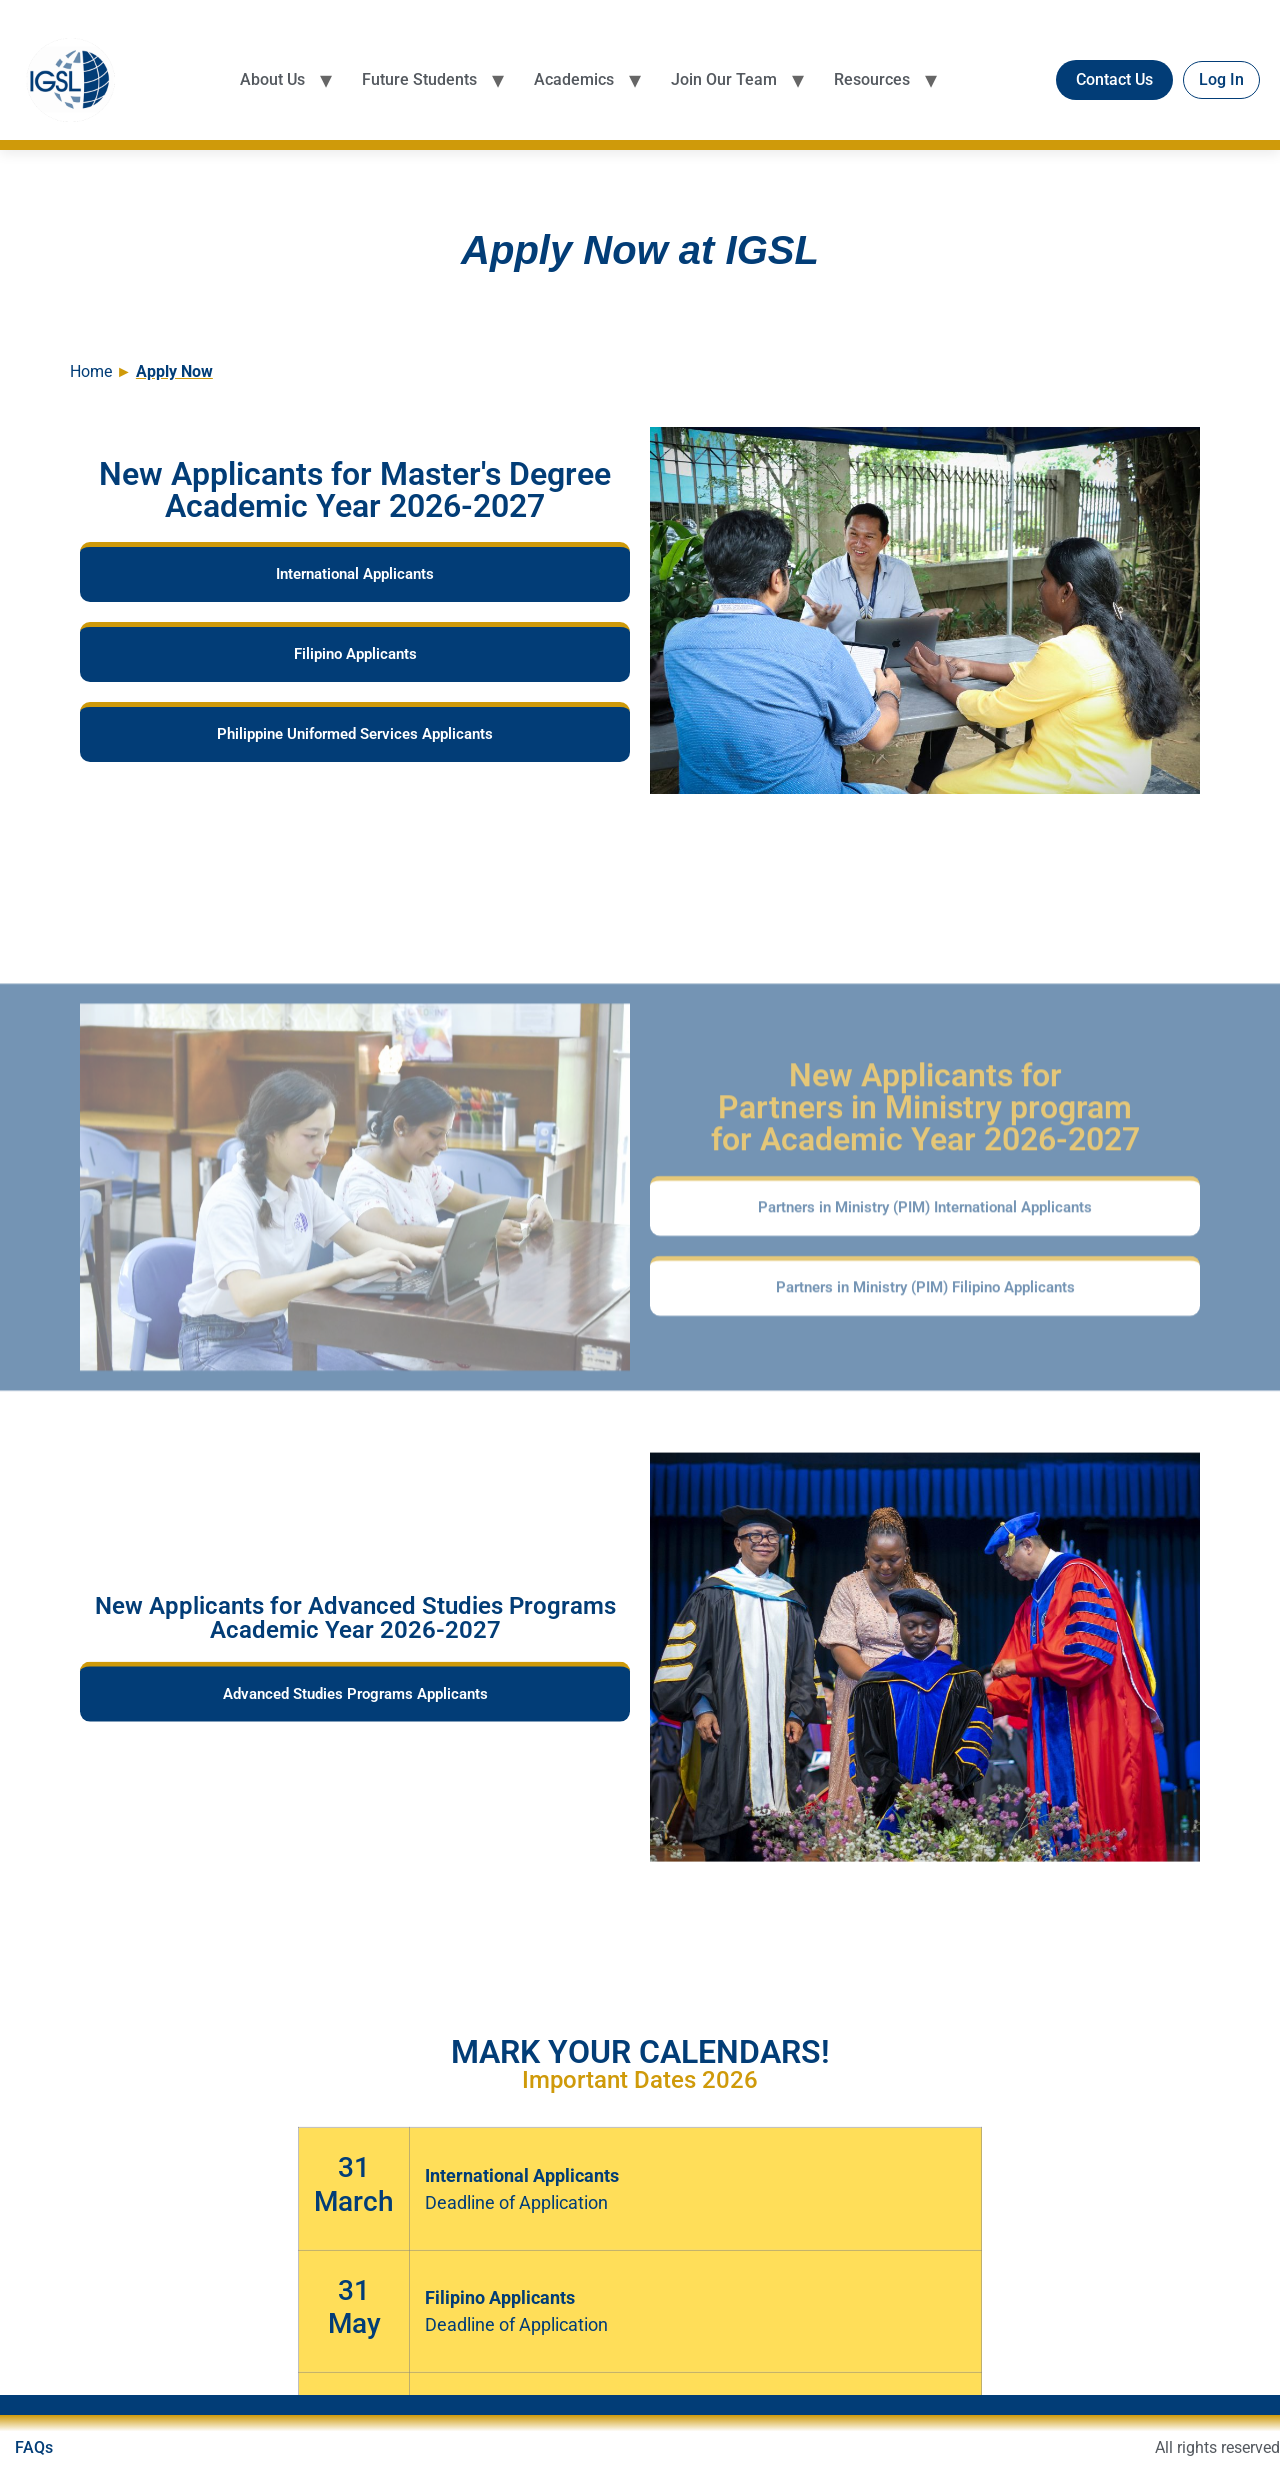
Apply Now (174, 371)
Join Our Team (724, 79)
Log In (1221, 79)
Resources (872, 79)
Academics (574, 79)
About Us (272, 79)
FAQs (34, 2447)
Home (93, 371)
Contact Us (1114, 79)
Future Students (419, 79)
